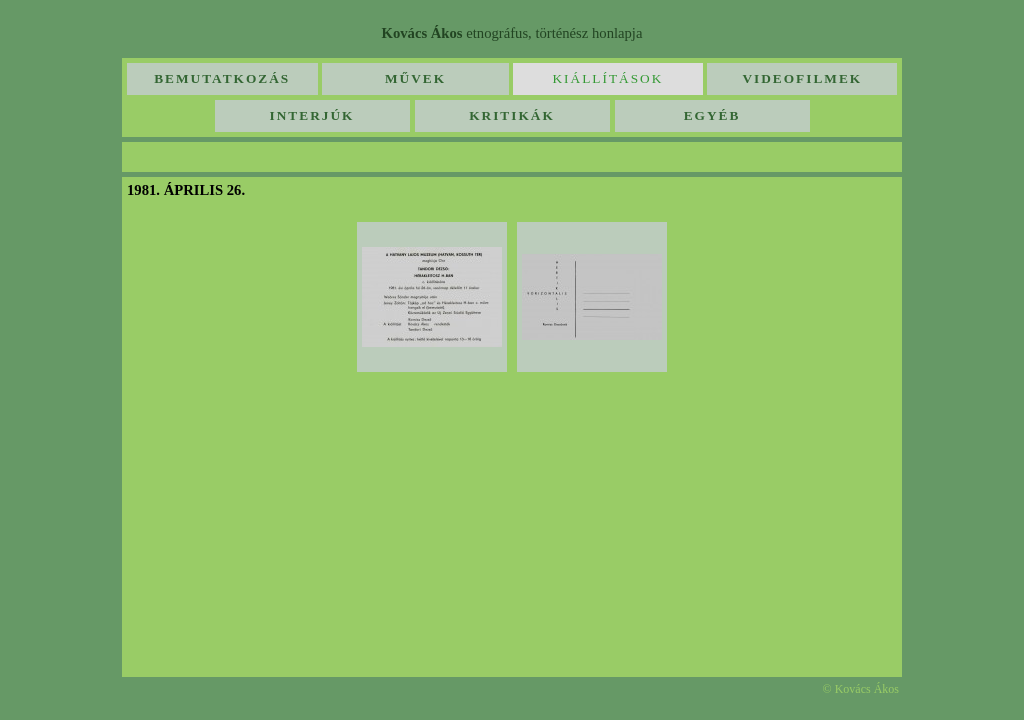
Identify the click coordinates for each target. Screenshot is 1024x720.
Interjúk (312, 115)
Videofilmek (802, 78)
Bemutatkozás (222, 78)
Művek (415, 78)
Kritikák (512, 115)
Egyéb (712, 115)
